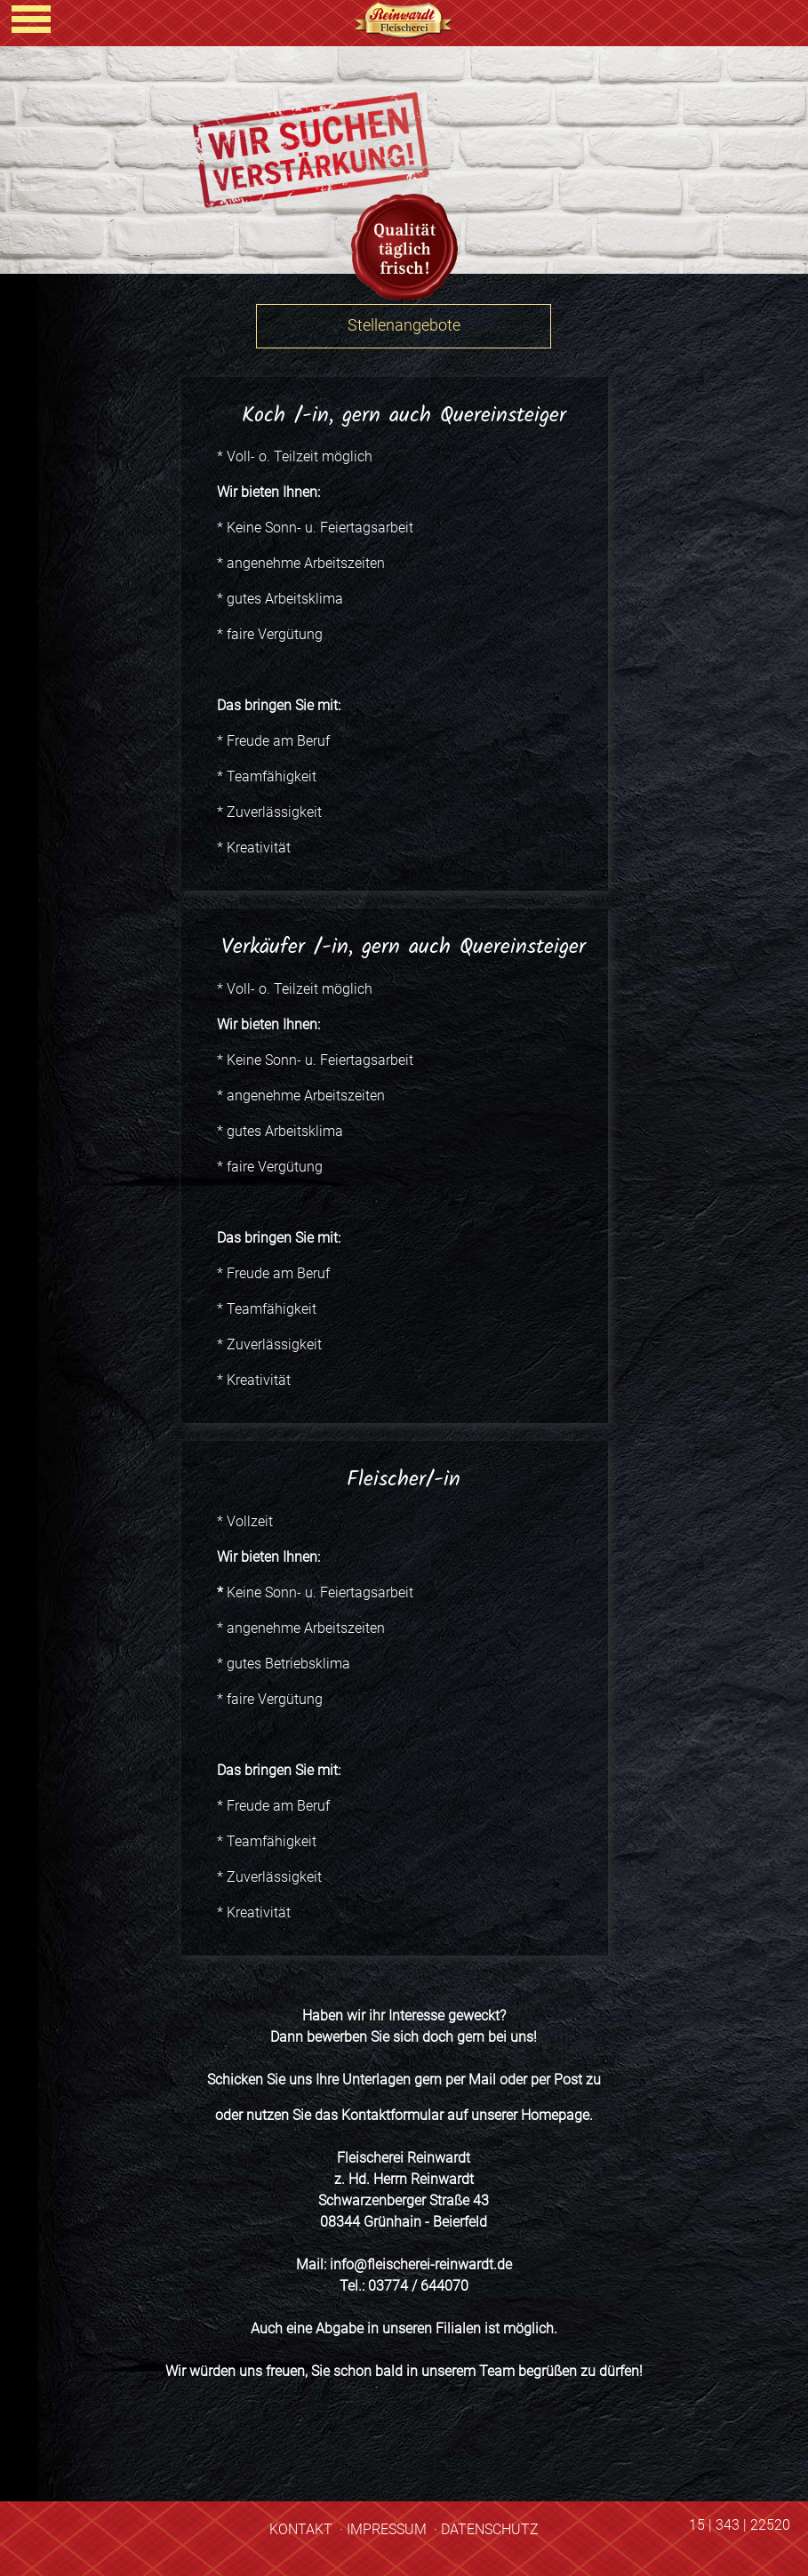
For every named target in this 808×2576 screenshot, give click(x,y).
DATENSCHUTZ (490, 2529)
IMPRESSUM (387, 2529)
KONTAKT (300, 2529)
